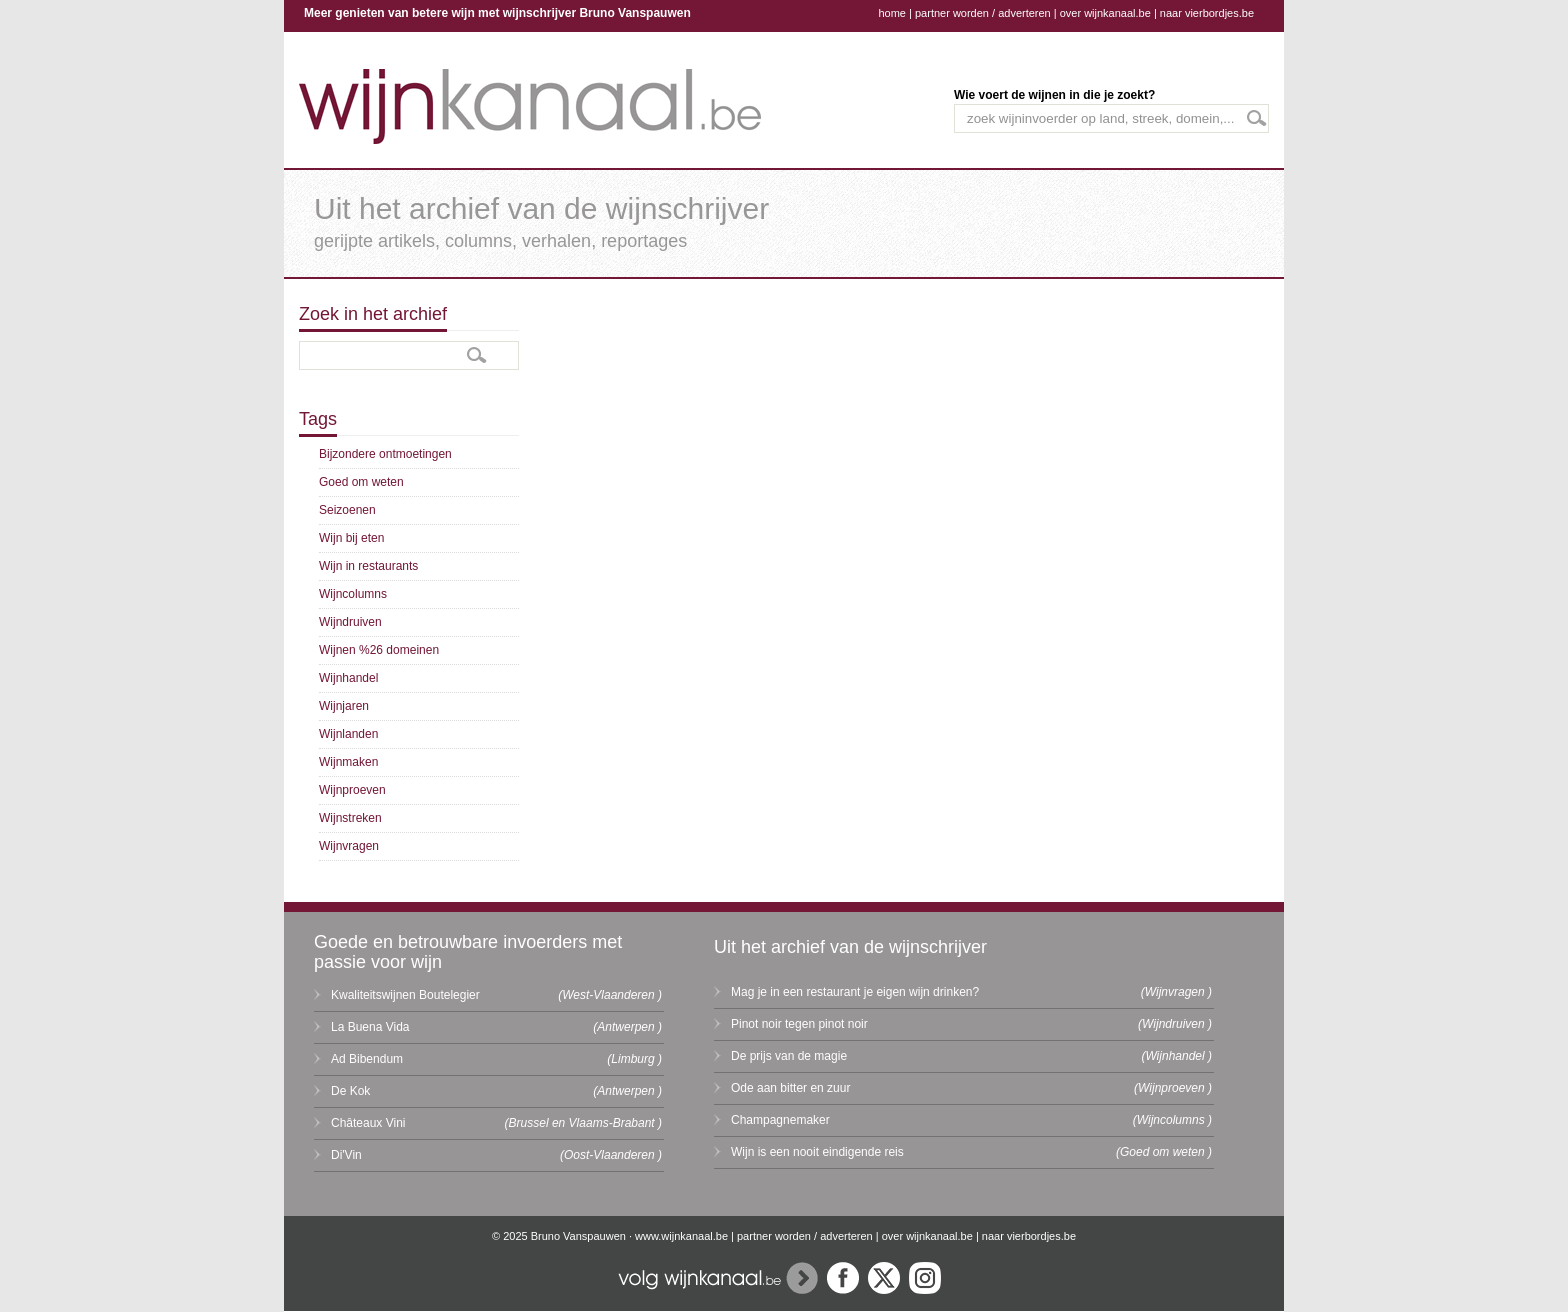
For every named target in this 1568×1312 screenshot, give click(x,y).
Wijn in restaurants (368, 566)
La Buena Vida (370, 1027)
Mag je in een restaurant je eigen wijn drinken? (855, 992)
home (892, 13)
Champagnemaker (780, 1120)
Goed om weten (361, 482)
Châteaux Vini (368, 1123)
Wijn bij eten (351, 538)
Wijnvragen (349, 846)
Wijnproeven (352, 790)
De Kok (350, 1091)
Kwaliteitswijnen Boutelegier (405, 995)
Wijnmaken (348, 762)
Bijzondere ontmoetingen (385, 454)
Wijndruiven (350, 622)
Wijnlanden (348, 734)
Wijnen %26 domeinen (379, 650)
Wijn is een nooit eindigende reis (817, 1152)
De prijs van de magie (789, 1056)
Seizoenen (347, 510)
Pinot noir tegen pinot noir (799, 1024)
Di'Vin (346, 1155)
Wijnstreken (350, 818)
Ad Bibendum (367, 1059)
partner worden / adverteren (983, 13)
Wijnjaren (344, 706)
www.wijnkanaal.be (681, 1236)
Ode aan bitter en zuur (790, 1088)
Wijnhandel (348, 678)
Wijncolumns (353, 594)
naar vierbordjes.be (1207, 13)
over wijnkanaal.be (1105, 13)
